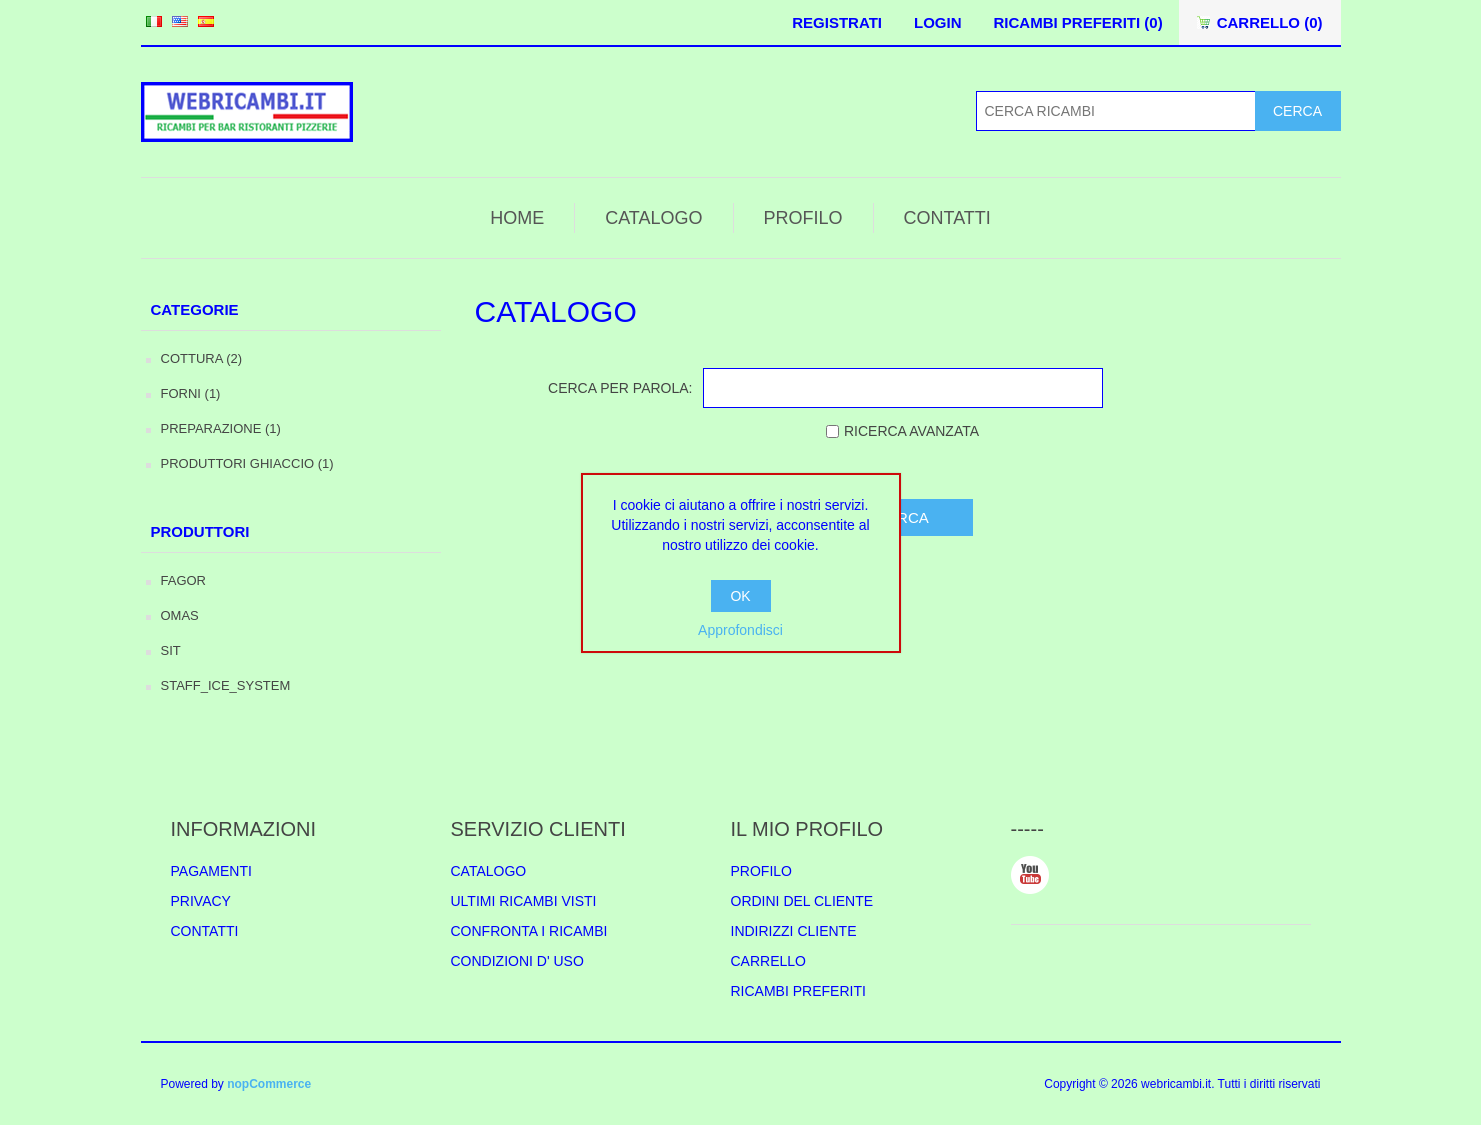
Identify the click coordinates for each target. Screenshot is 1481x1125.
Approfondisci (740, 630)
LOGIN (938, 22)
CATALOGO (653, 218)
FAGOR (184, 580)
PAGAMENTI (211, 871)
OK (740, 596)
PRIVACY (201, 901)
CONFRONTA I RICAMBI (529, 931)
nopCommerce (269, 1084)
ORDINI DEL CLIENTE (802, 901)
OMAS (180, 615)
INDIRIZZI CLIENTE (794, 931)
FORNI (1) (191, 393)
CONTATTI (947, 218)
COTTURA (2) (202, 358)
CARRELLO (768, 961)
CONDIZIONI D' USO (517, 961)
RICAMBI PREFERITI (798, 991)
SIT (171, 650)
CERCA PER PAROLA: (620, 388)
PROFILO (803, 218)
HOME (517, 218)
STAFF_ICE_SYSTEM (226, 685)
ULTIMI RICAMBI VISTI (524, 901)
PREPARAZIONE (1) (221, 428)
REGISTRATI (837, 22)
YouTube (1030, 875)
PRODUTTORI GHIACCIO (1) (247, 463)
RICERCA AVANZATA (911, 431)
